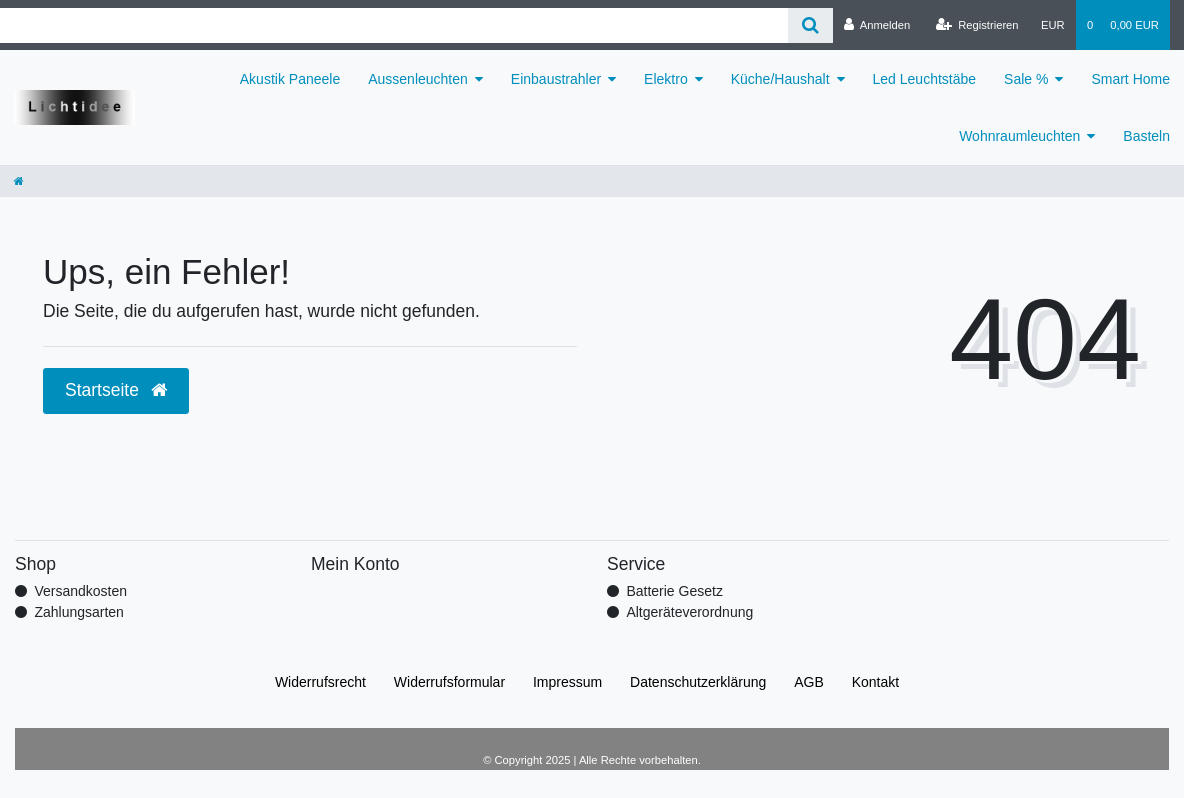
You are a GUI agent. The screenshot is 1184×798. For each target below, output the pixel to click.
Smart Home (1130, 79)
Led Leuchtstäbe (925, 79)
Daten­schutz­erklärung (698, 682)
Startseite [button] (116, 390)
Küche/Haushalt (780, 79)
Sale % (1026, 79)
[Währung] (1053, 25)
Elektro (666, 79)
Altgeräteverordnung (689, 612)
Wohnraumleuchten (1019, 136)
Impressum (567, 682)
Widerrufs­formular (449, 682)
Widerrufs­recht (320, 682)
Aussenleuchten (418, 79)
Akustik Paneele (290, 79)
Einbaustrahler (556, 79)
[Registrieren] (976, 25)
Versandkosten (80, 591)
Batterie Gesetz (674, 591)
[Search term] (394, 25)
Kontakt (875, 682)
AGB (809, 682)
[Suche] (810, 25)
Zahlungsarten (79, 612)
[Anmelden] (877, 25)
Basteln (1146, 136)
